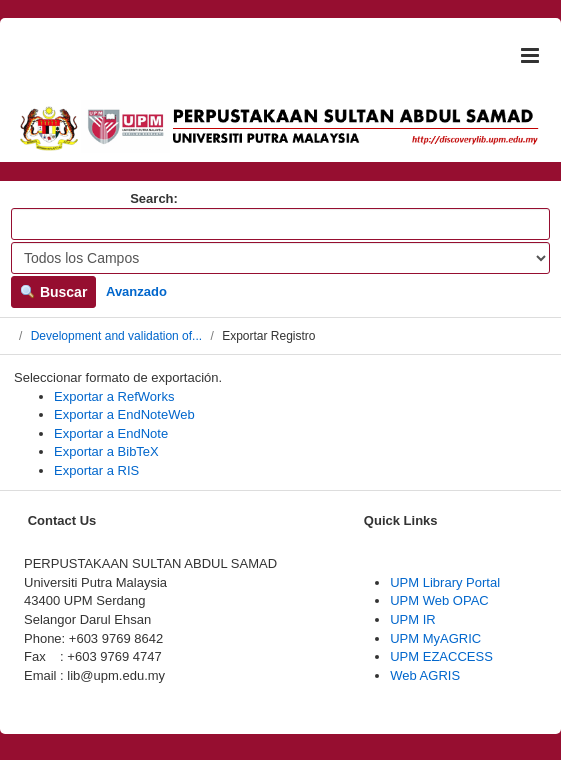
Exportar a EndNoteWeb (124, 414)
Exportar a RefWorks (114, 396)
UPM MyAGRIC (435, 638)
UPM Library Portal (445, 582)
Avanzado (136, 291)
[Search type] (280, 258)
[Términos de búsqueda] (280, 224)
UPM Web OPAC (439, 600)
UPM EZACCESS (441, 656)
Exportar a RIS (96, 470)
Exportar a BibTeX (106, 451)
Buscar (53, 292)
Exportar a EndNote (111, 433)
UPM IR (413, 619)
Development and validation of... (116, 336)
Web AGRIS (425, 675)
